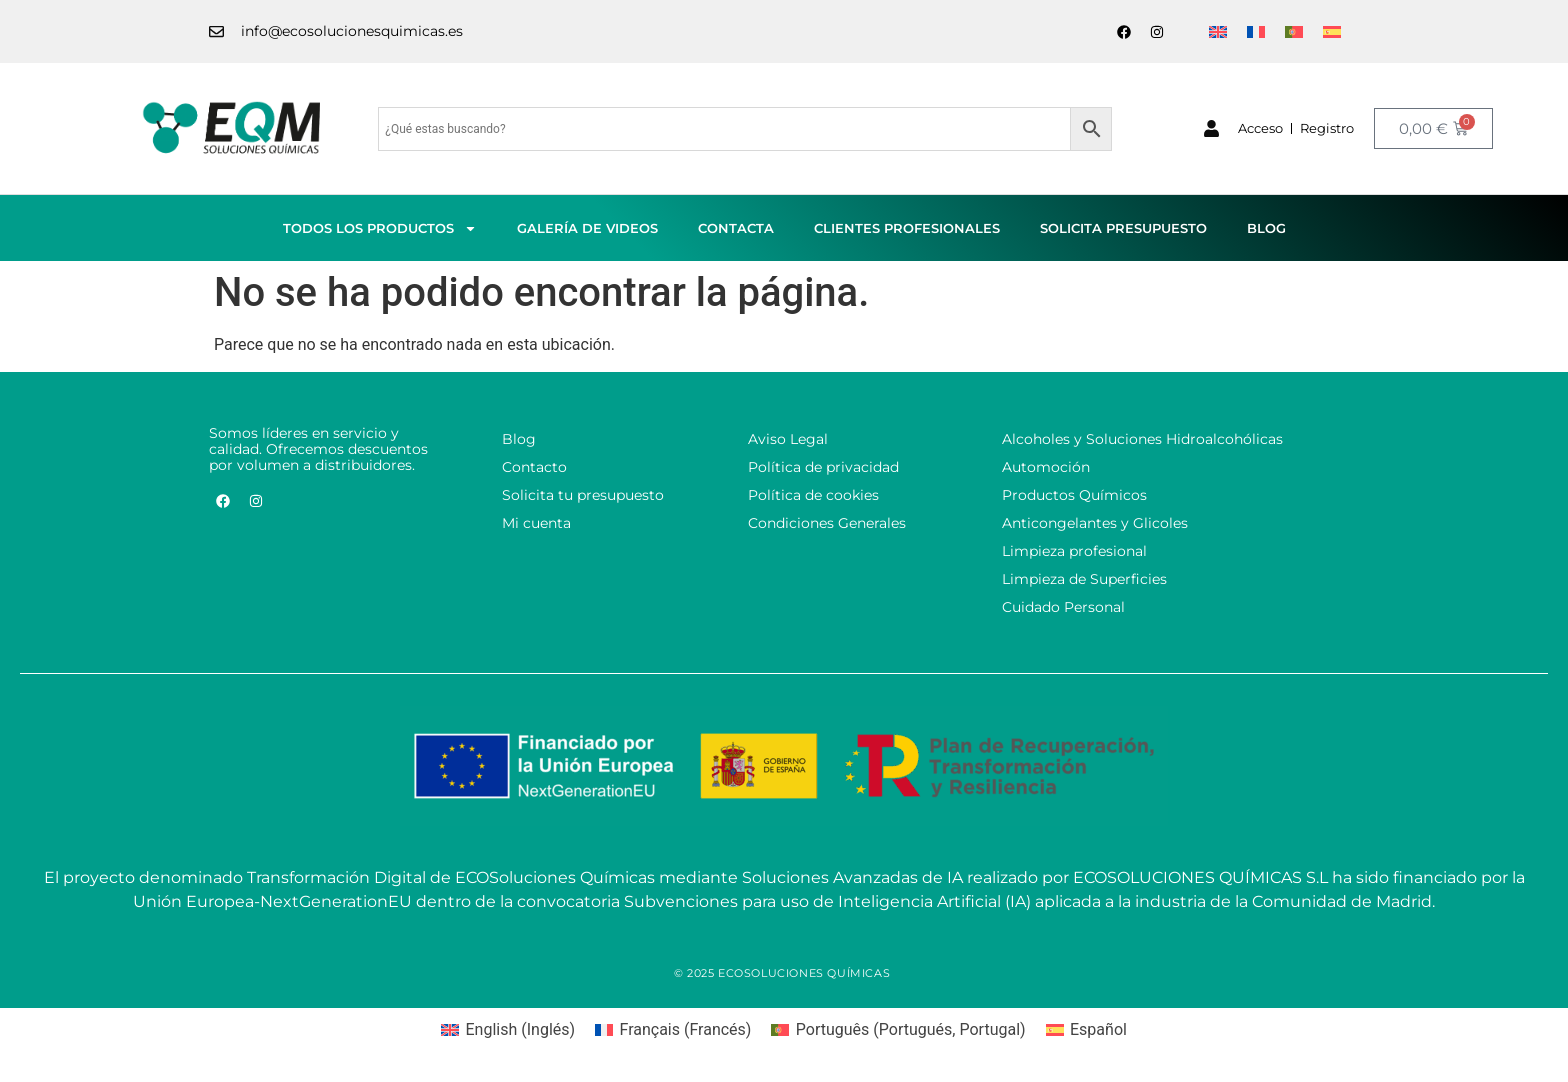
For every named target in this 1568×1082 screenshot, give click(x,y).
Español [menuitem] (1098, 1029)
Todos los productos (380, 228)
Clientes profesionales (907, 228)
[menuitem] (1218, 31)
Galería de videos (587, 228)
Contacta (736, 228)
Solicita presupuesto (1123, 228)
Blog (1266, 228)
